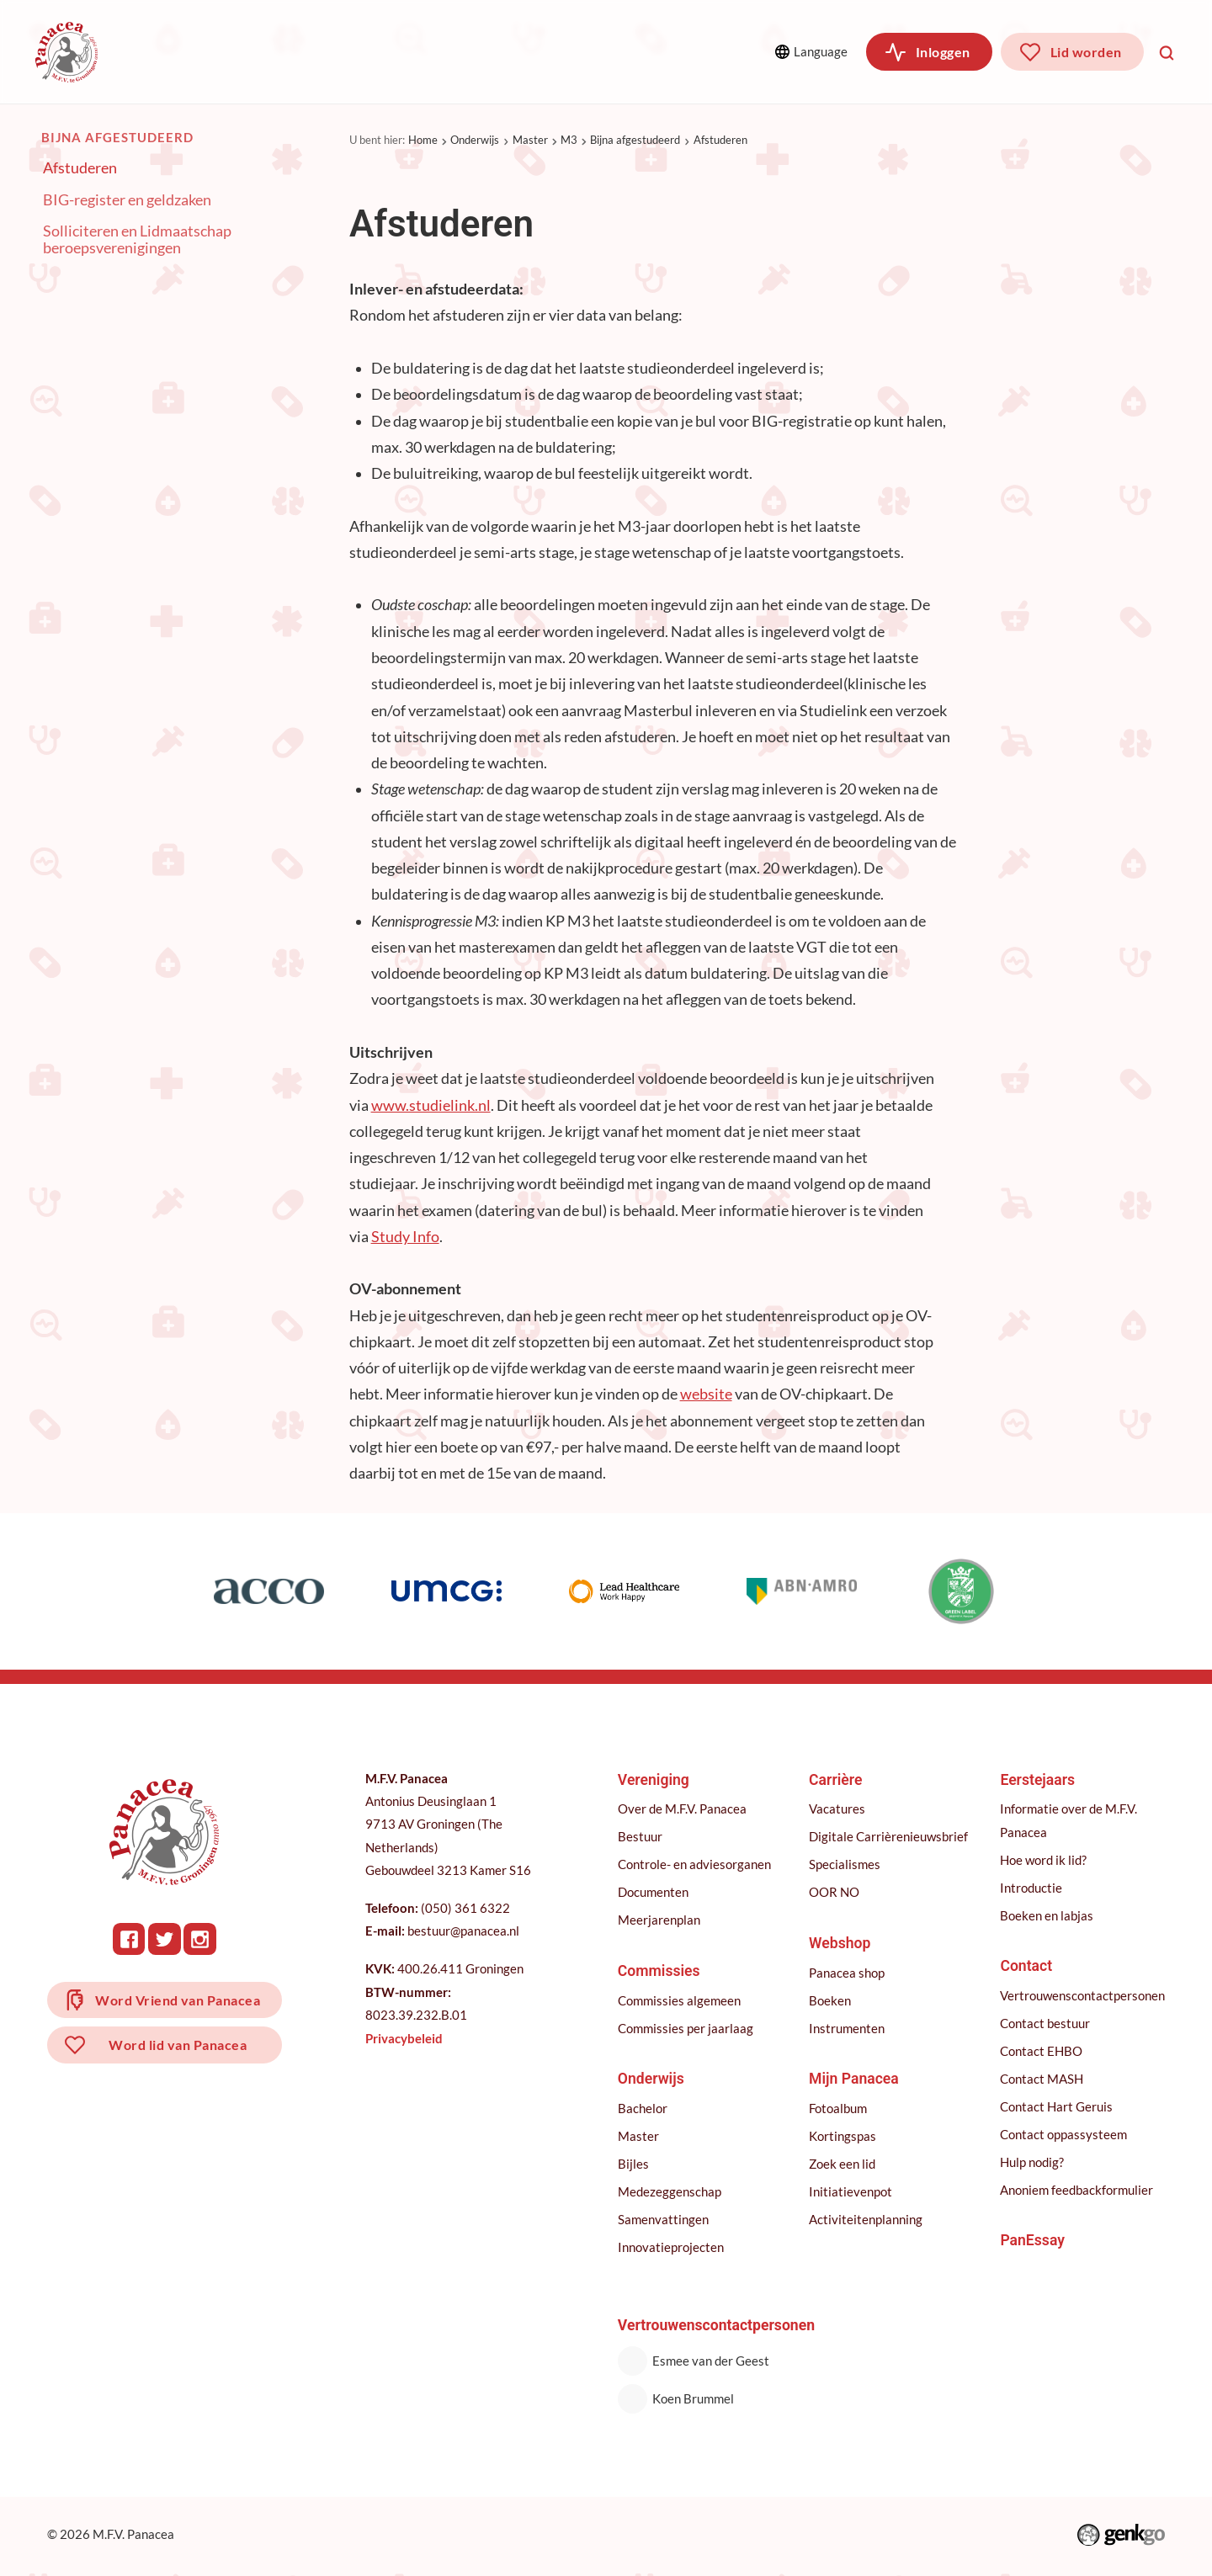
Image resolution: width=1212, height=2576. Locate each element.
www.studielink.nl (431, 1105)
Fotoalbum (838, 2108)
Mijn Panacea (854, 2078)
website (706, 1395)
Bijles (633, 2163)
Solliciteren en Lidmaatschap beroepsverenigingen (137, 240)
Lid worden (1086, 52)
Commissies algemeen (679, 2000)
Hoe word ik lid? (1043, 1859)
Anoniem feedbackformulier (1076, 2189)
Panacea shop (847, 1972)
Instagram (200, 1939)
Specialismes (844, 1864)
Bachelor (642, 2108)
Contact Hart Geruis (1056, 2106)
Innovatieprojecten (671, 2247)
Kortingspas (842, 2135)
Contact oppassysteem (1063, 2134)
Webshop (839, 1943)
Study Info (405, 1237)
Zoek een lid (842, 2163)
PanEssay (1032, 2240)
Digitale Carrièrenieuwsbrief (888, 1836)
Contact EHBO (1041, 2050)
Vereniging (181, 52)
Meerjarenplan (659, 1919)
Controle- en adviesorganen (694, 1864)
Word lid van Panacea (178, 2047)
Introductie (1031, 1887)
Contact (1026, 1965)
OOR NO (834, 1891)
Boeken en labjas (1046, 1915)
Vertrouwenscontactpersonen (1082, 1995)
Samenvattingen (663, 2219)
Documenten (653, 1891)
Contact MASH (1041, 2078)
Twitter (165, 1939)
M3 (569, 139)
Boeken (830, 2000)
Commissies (303, 52)
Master (530, 139)
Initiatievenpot (850, 2191)
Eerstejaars (1037, 1779)
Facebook (130, 1939)
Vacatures (837, 1808)
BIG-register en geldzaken (127, 200)
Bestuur (640, 1836)
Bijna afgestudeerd (635, 139)
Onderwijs (423, 52)
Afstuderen (720, 139)
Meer (645, 51)
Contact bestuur (1045, 2023)
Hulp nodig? (1032, 2162)
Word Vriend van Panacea (178, 2001)
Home (423, 139)
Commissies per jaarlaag (685, 2028)
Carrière (530, 52)
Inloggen (943, 52)
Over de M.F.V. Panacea (682, 1808)
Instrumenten (847, 2028)
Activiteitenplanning (865, 2219)
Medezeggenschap (669, 2191)
